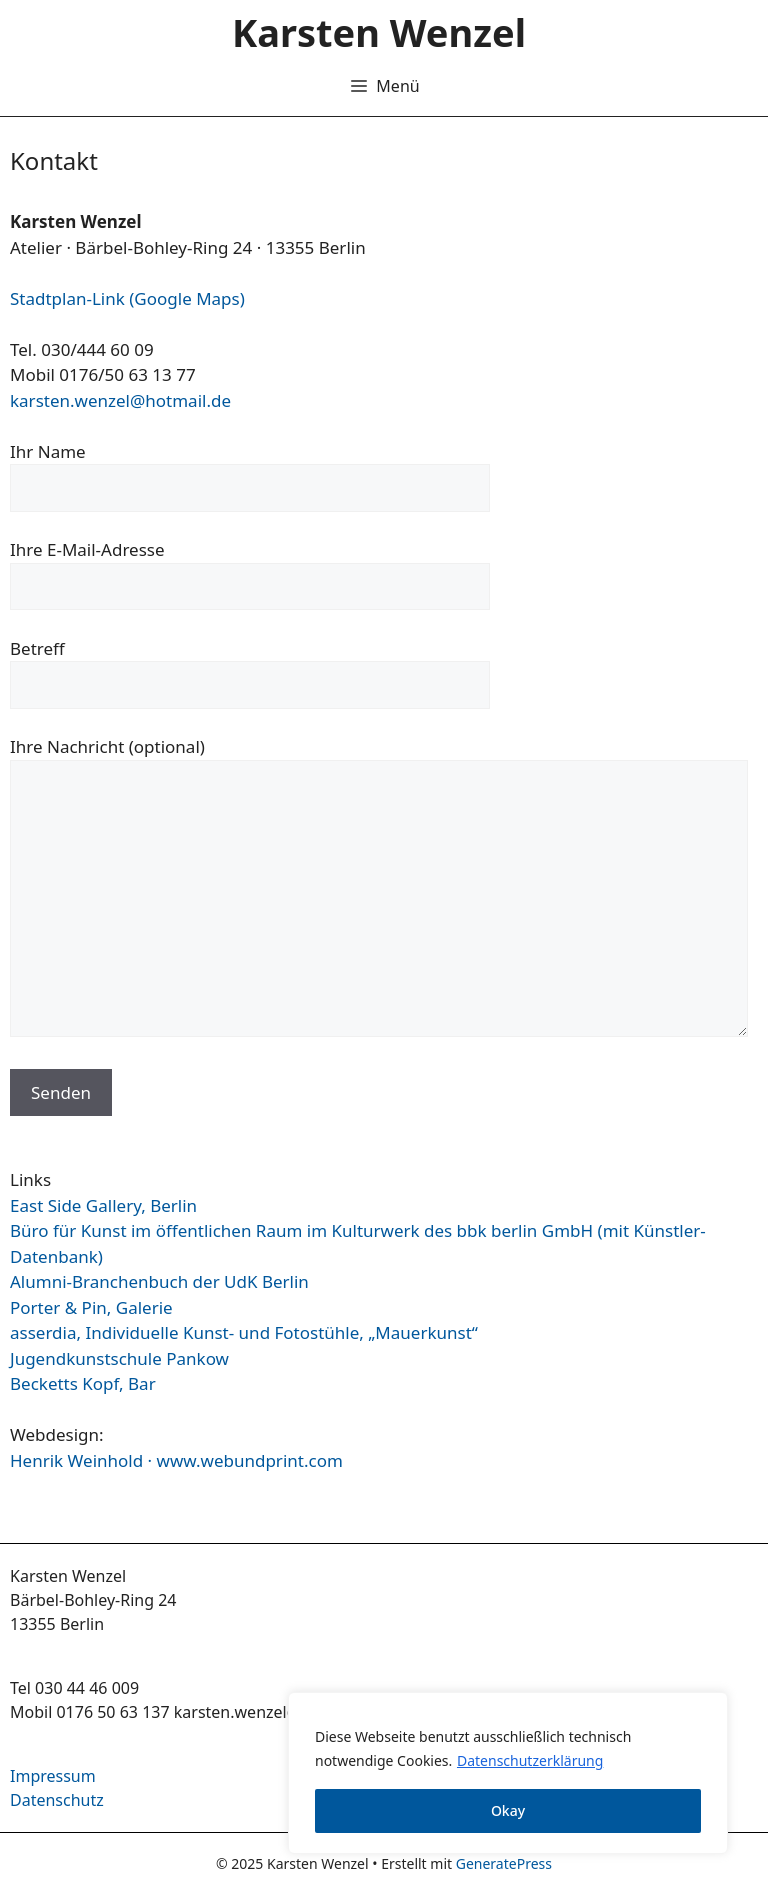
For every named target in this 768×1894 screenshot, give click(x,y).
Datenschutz (57, 1800)
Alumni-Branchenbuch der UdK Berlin (159, 1281)
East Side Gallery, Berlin (103, 1205)
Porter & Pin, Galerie (91, 1307)
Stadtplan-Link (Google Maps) (127, 298)
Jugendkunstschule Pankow (119, 1358)
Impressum (53, 1776)
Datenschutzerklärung (530, 1760)
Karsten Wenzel (379, 32)
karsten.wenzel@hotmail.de (120, 400)
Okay (508, 1810)
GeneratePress (504, 1863)
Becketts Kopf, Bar (83, 1383)
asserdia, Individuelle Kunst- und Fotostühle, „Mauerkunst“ (244, 1332)
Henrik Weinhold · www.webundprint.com (176, 1460)
